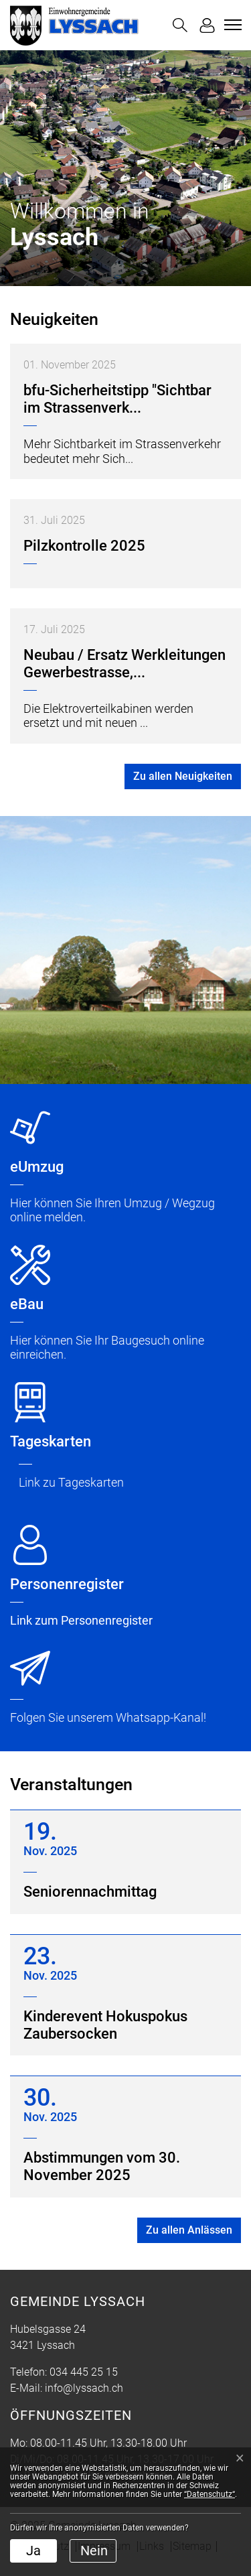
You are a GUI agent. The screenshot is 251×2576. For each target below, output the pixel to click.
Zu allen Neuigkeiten (182, 776)
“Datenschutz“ (209, 2494)
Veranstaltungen (71, 1784)
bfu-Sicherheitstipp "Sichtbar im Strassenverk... (117, 399)
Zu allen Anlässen (189, 2230)
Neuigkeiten (54, 319)
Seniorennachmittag (90, 1891)
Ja (33, 2551)
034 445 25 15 (84, 2372)
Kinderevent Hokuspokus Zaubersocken (105, 2025)
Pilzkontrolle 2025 (84, 545)
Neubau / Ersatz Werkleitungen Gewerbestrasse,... (124, 664)
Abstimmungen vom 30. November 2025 (101, 2166)
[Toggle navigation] (231, 24)
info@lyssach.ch (84, 2388)
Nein (94, 2551)
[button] (180, 25)
